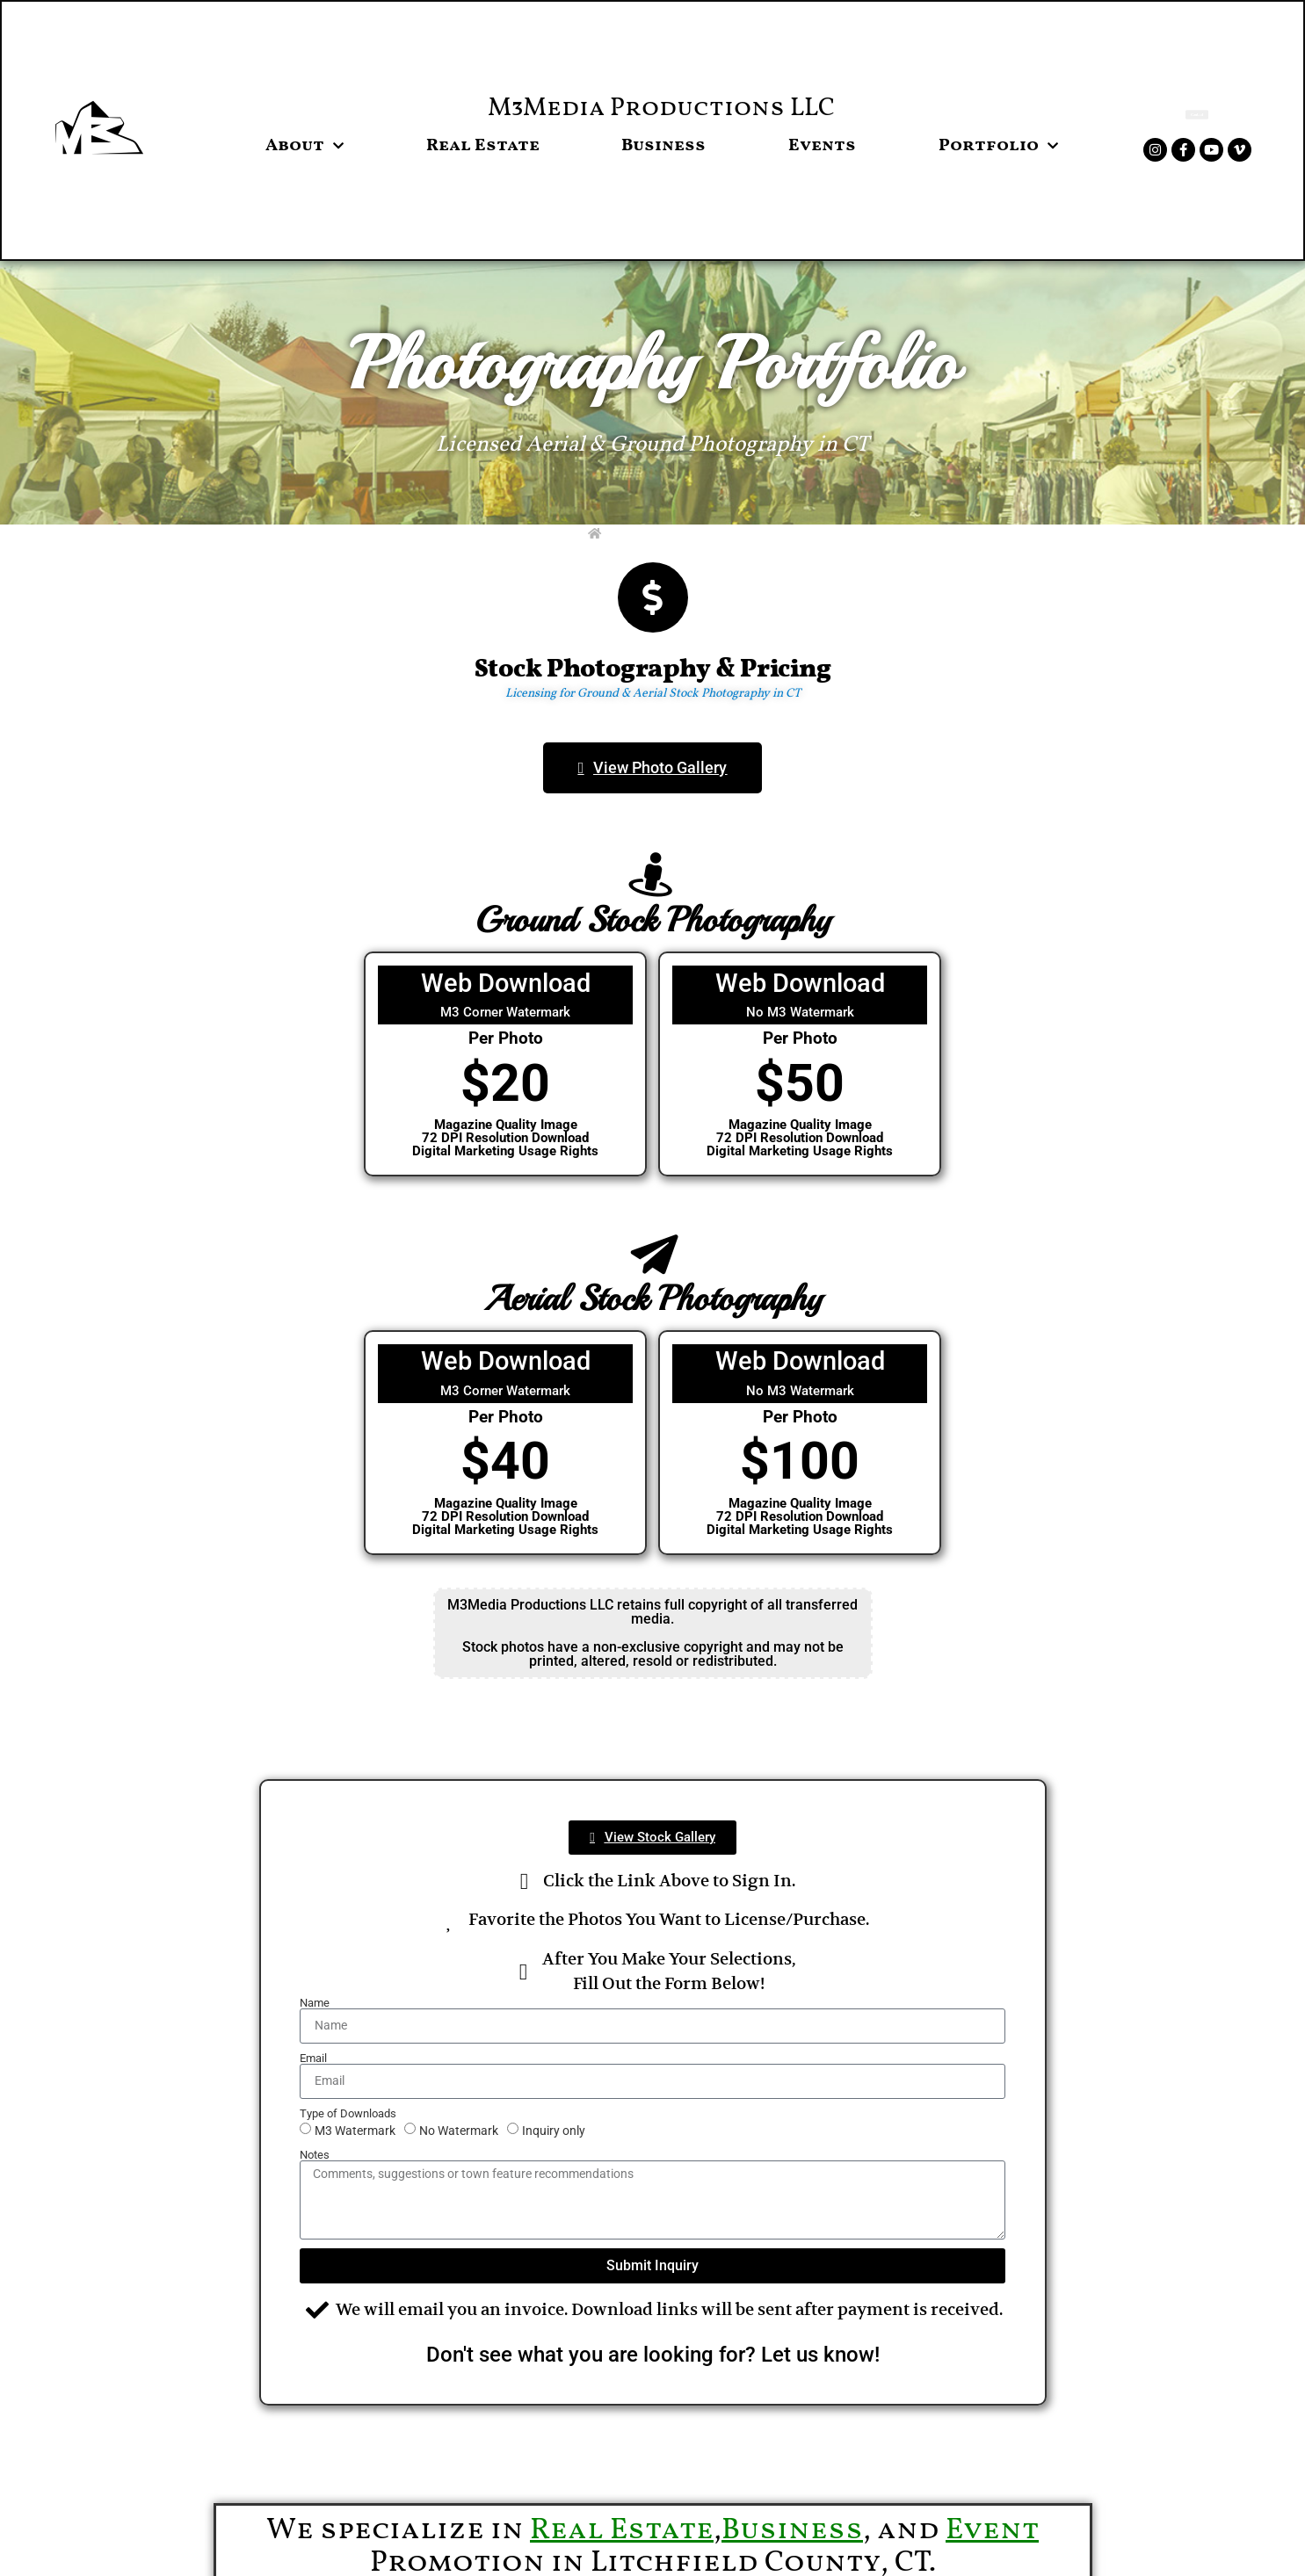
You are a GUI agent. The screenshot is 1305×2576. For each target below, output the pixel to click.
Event (992, 2530)
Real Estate (483, 146)
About (304, 146)
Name (315, 2002)
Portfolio (998, 146)
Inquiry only (553, 2130)
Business (663, 146)
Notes (315, 2154)
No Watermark (458, 2130)
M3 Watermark (355, 2130)
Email (313, 2058)
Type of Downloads (348, 2113)
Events (822, 146)
